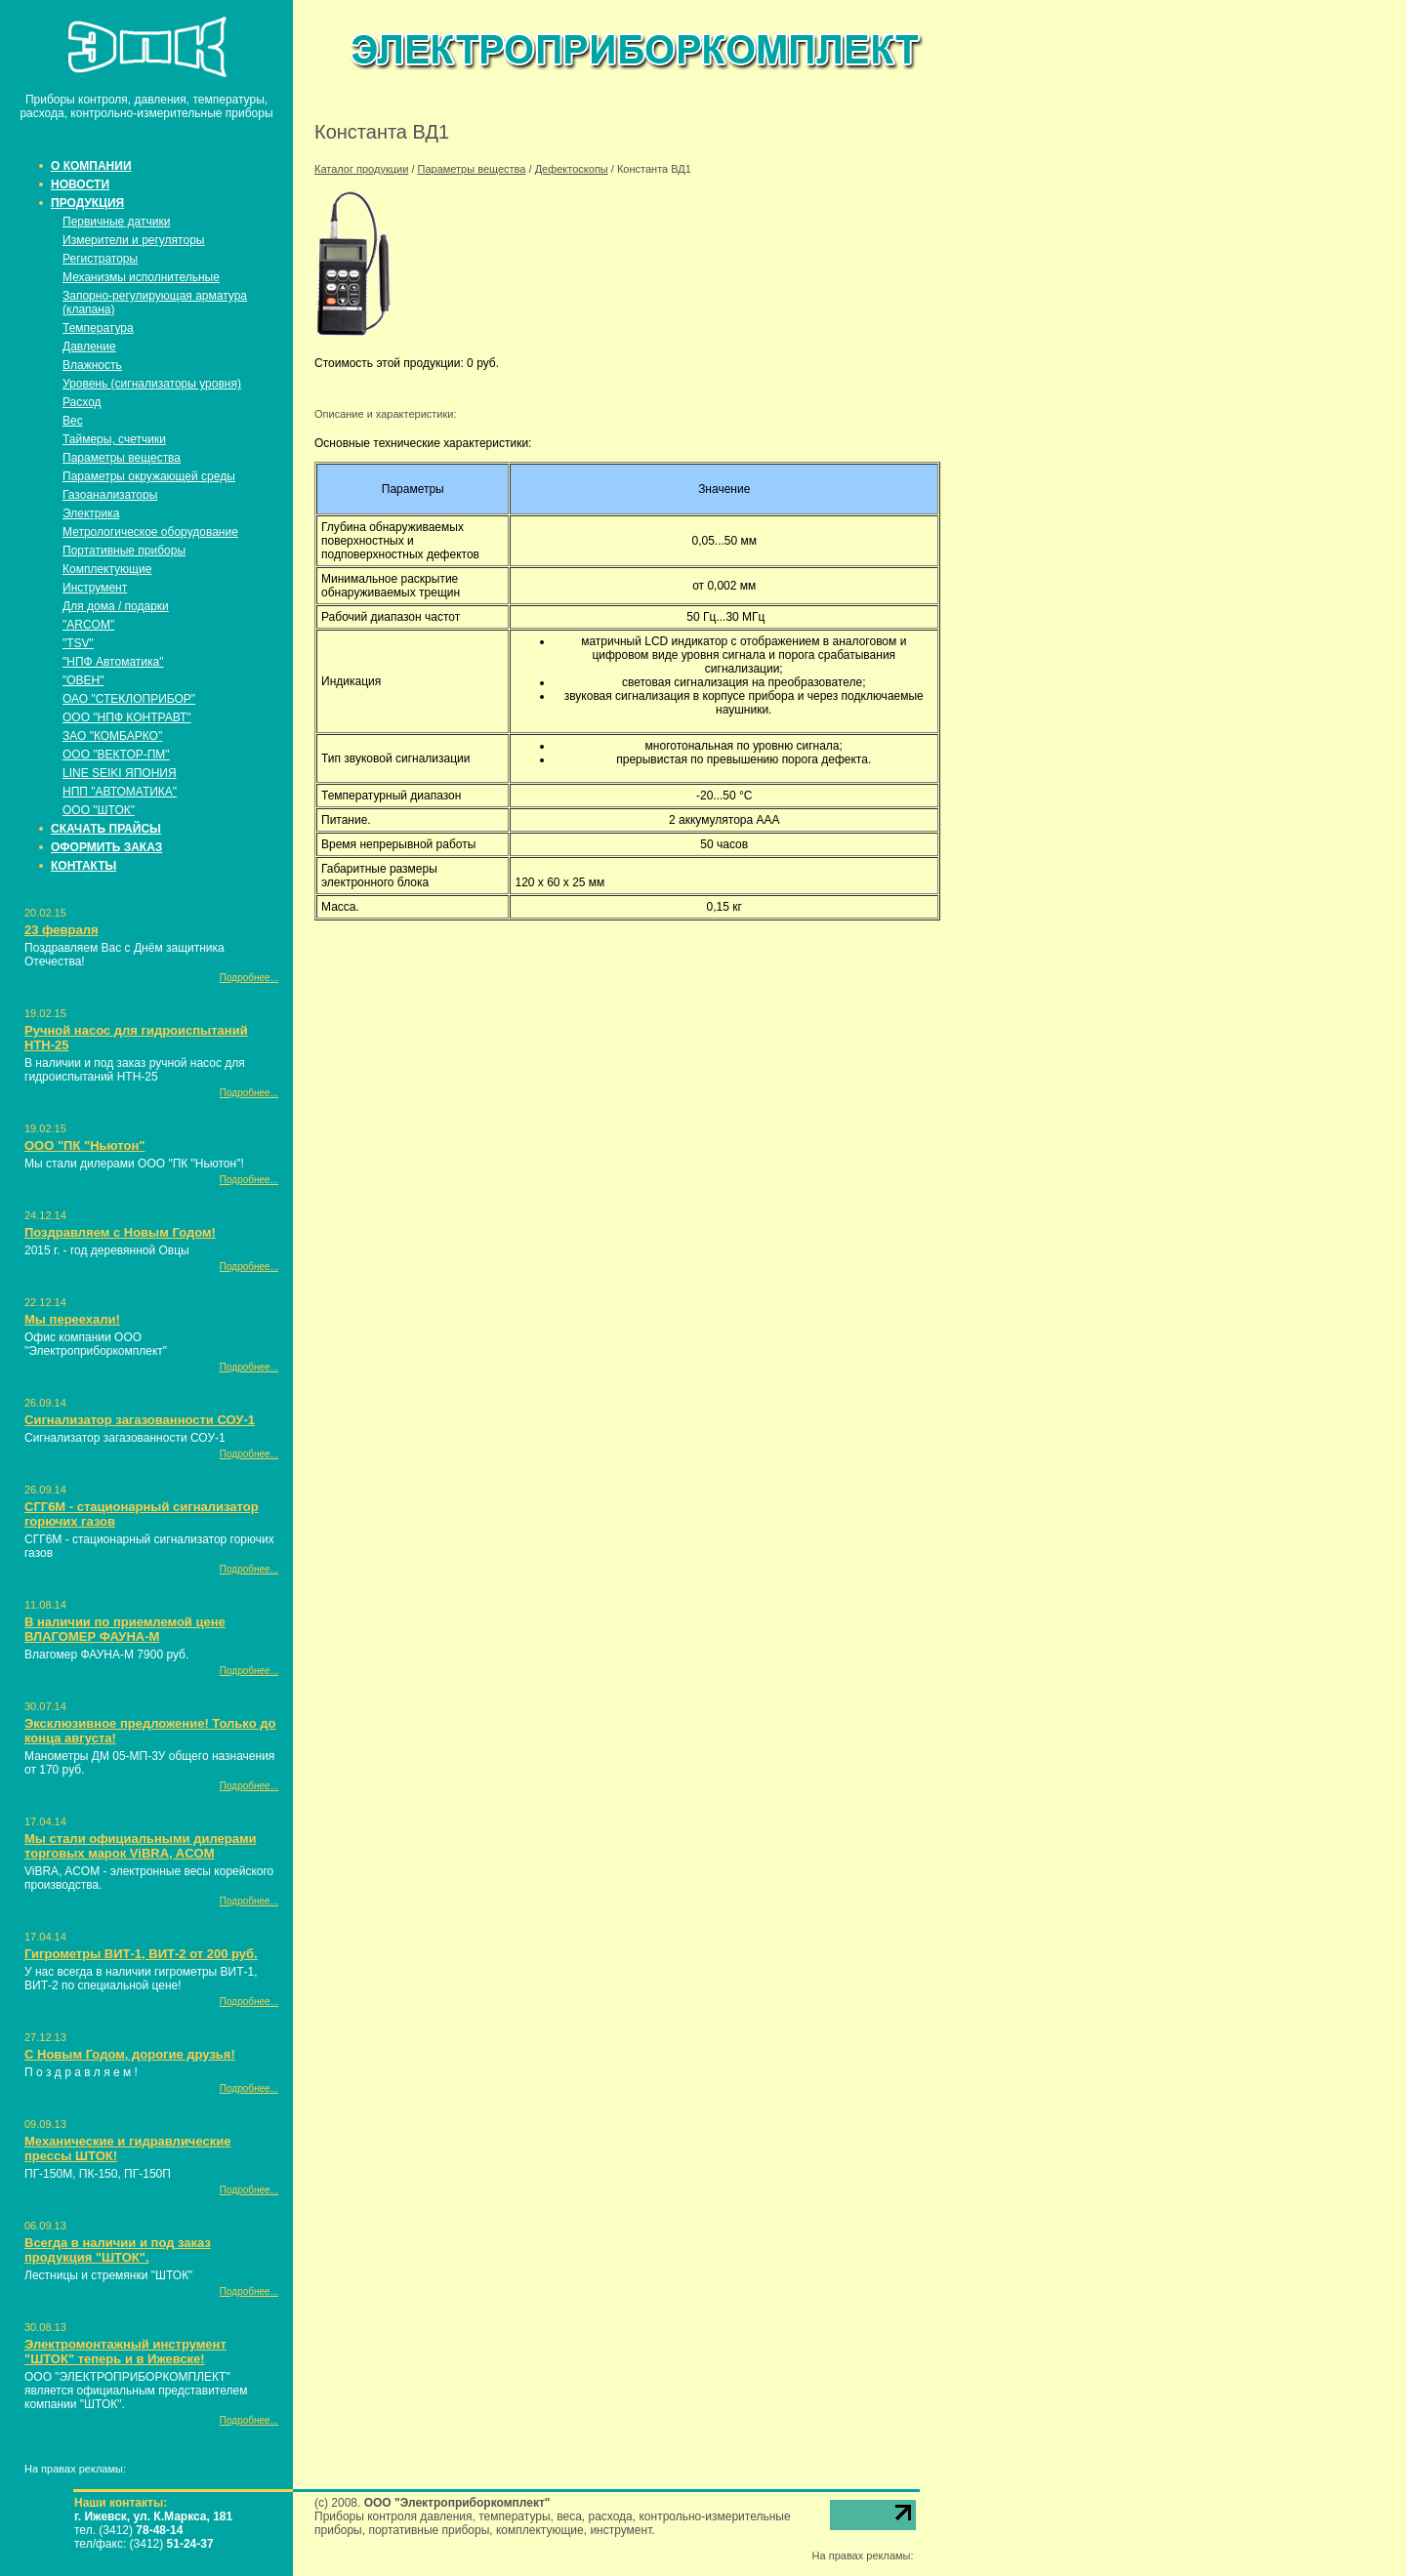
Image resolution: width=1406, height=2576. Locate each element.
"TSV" (78, 643)
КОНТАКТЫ (83, 866)
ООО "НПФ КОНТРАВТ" (126, 717)
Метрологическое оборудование (150, 532)
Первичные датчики (116, 221)
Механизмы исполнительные (141, 277)
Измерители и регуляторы (133, 240)
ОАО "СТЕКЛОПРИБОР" (128, 699)
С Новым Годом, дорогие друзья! (129, 2054)
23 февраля (61, 929)
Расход (82, 402)
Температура (98, 328)
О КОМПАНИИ (91, 166)
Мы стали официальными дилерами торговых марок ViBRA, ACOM (140, 1845)
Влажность (92, 365)
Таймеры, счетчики (114, 439)
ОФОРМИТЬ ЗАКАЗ (106, 847)
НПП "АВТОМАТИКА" (119, 791)
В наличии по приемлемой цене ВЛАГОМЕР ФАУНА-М (125, 1629)
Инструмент (94, 587)
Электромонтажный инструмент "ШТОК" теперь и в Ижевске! (125, 2351)
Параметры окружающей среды (148, 476)
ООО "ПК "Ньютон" (84, 1145)
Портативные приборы (124, 550)
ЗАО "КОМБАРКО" (112, 736)
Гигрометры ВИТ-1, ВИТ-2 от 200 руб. (141, 1953)
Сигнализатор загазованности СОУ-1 (139, 1419)
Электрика (90, 513)
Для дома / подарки (115, 606)
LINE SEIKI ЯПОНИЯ (119, 773)
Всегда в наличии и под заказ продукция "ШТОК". (117, 2250)
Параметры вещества (121, 458)
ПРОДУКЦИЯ (87, 203)
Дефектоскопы (571, 169)
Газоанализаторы (109, 495)
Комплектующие (106, 569)
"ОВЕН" (83, 680)
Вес (72, 421)
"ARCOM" (88, 625)
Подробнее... (249, 977)
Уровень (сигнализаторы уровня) (151, 383)
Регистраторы (100, 259)
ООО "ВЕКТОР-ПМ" (116, 754)
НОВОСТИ (80, 184)
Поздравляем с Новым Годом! (120, 1232)
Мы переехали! (72, 1319)
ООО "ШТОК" (98, 810)
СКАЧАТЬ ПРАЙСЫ (106, 829)
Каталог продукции (361, 169)
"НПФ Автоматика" (112, 662)
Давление (89, 346)
